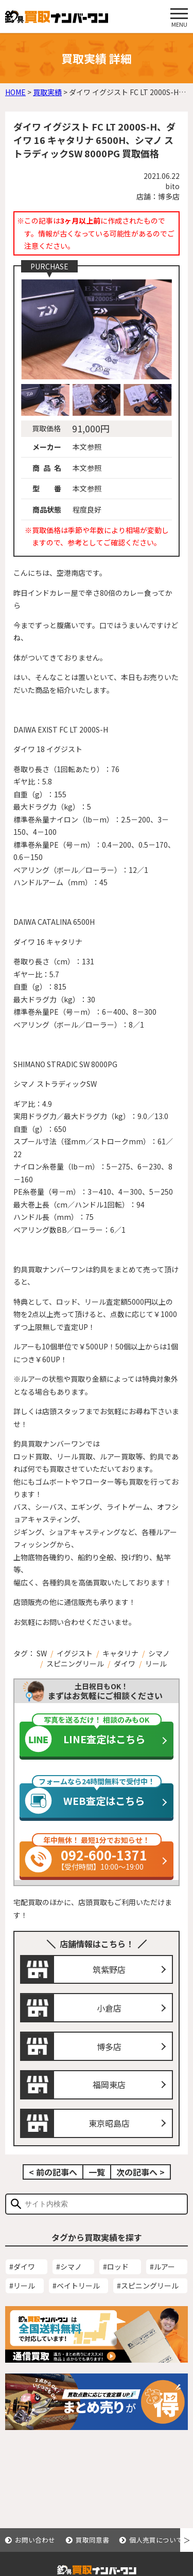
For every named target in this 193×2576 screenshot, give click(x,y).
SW (42, 1653)
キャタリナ (120, 1653)
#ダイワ (22, 2269)
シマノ (159, 1653)
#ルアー (162, 2269)
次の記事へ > (140, 2175)
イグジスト (75, 1653)
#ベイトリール (76, 2288)
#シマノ (69, 2269)
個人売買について (156, 2540)
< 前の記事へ (53, 2175)
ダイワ (124, 1663)
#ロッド (116, 2269)
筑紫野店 (109, 1972)
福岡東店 (109, 2087)
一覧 (97, 2175)
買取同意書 (92, 2540)
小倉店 (109, 2011)
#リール (22, 2288)
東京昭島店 (109, 2126)
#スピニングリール (148, 2288)
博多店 (109, 2049)
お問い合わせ (35, 2540)
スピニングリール (75, 1663)
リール (156, 1663)
